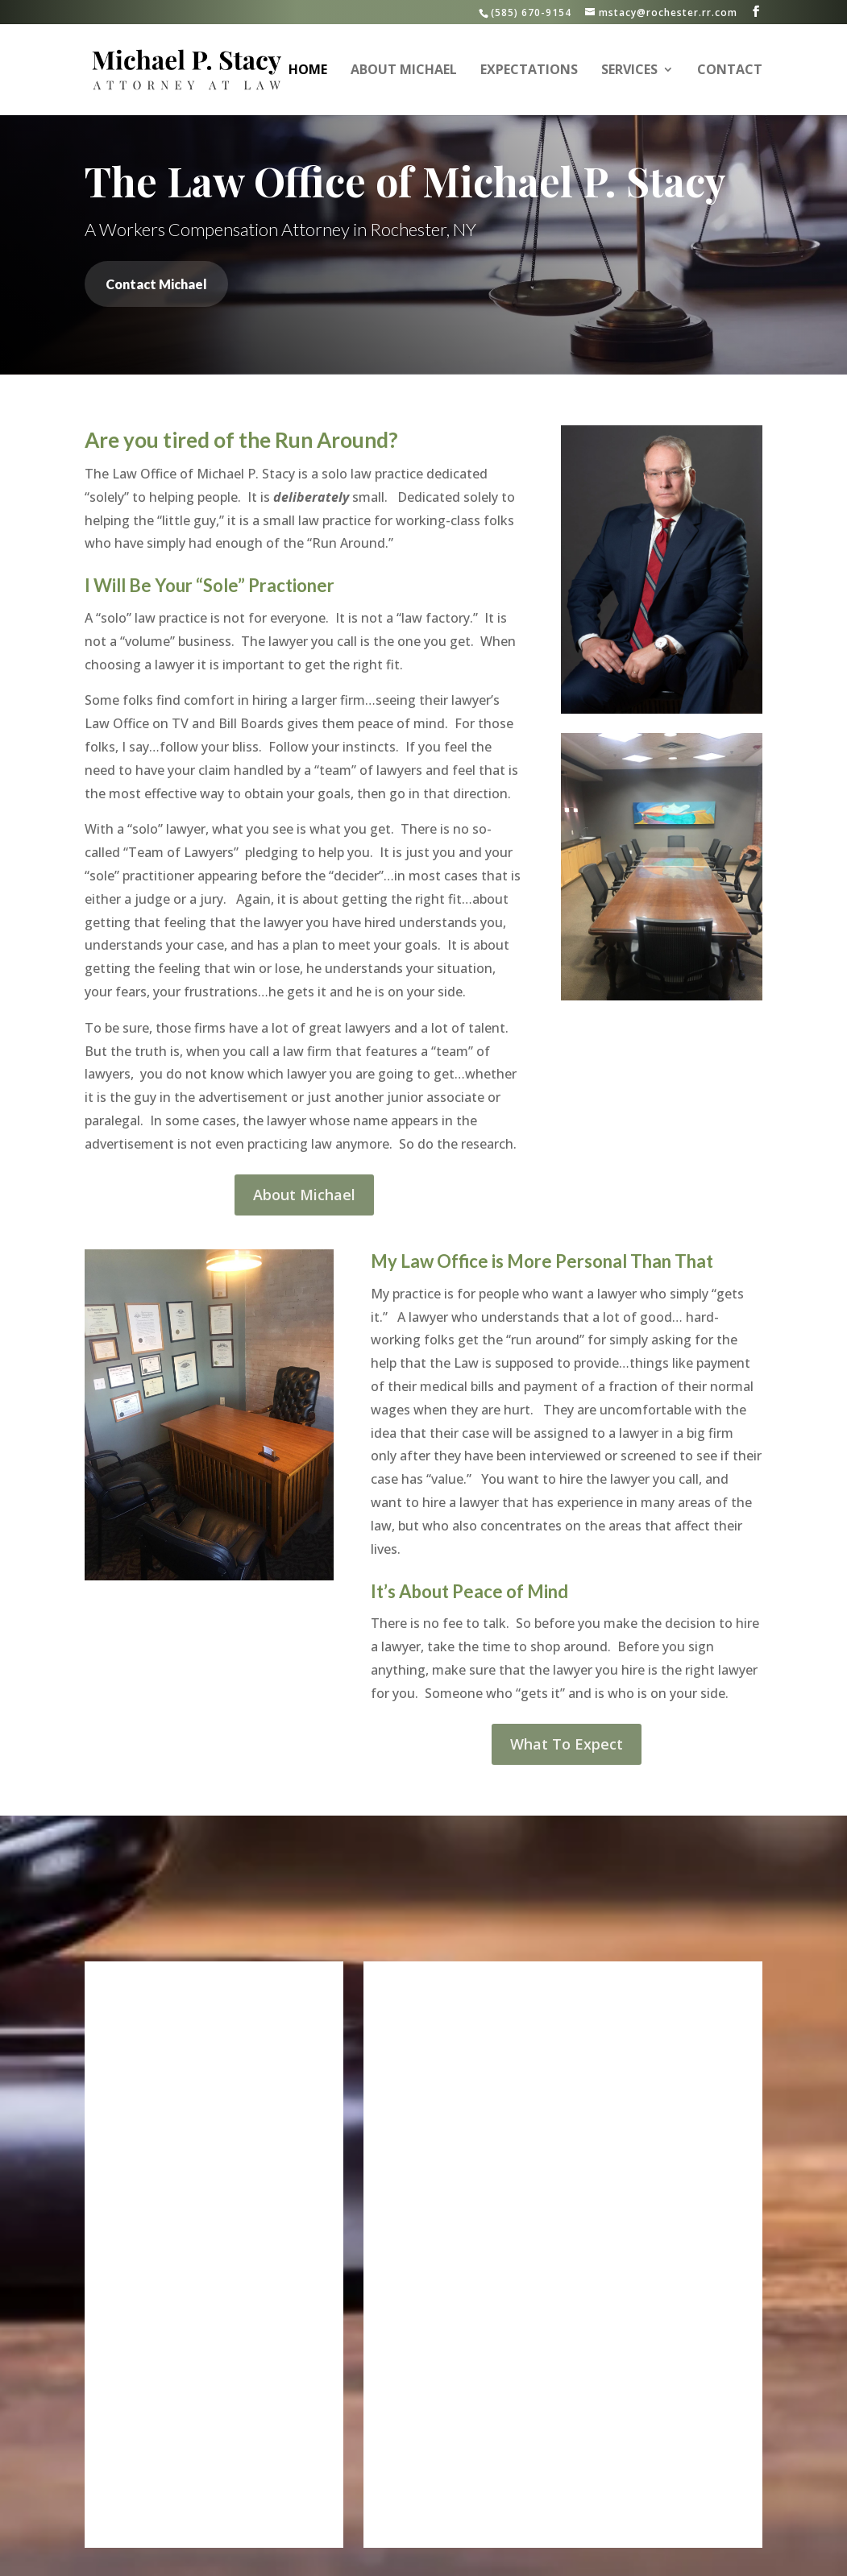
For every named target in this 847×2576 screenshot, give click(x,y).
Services (629, 71)
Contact (729, 71)
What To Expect (566, 1744)
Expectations (529, 71)
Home (308, 71)
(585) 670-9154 (531, 12)
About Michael (404, 71)
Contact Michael (156, 284)
